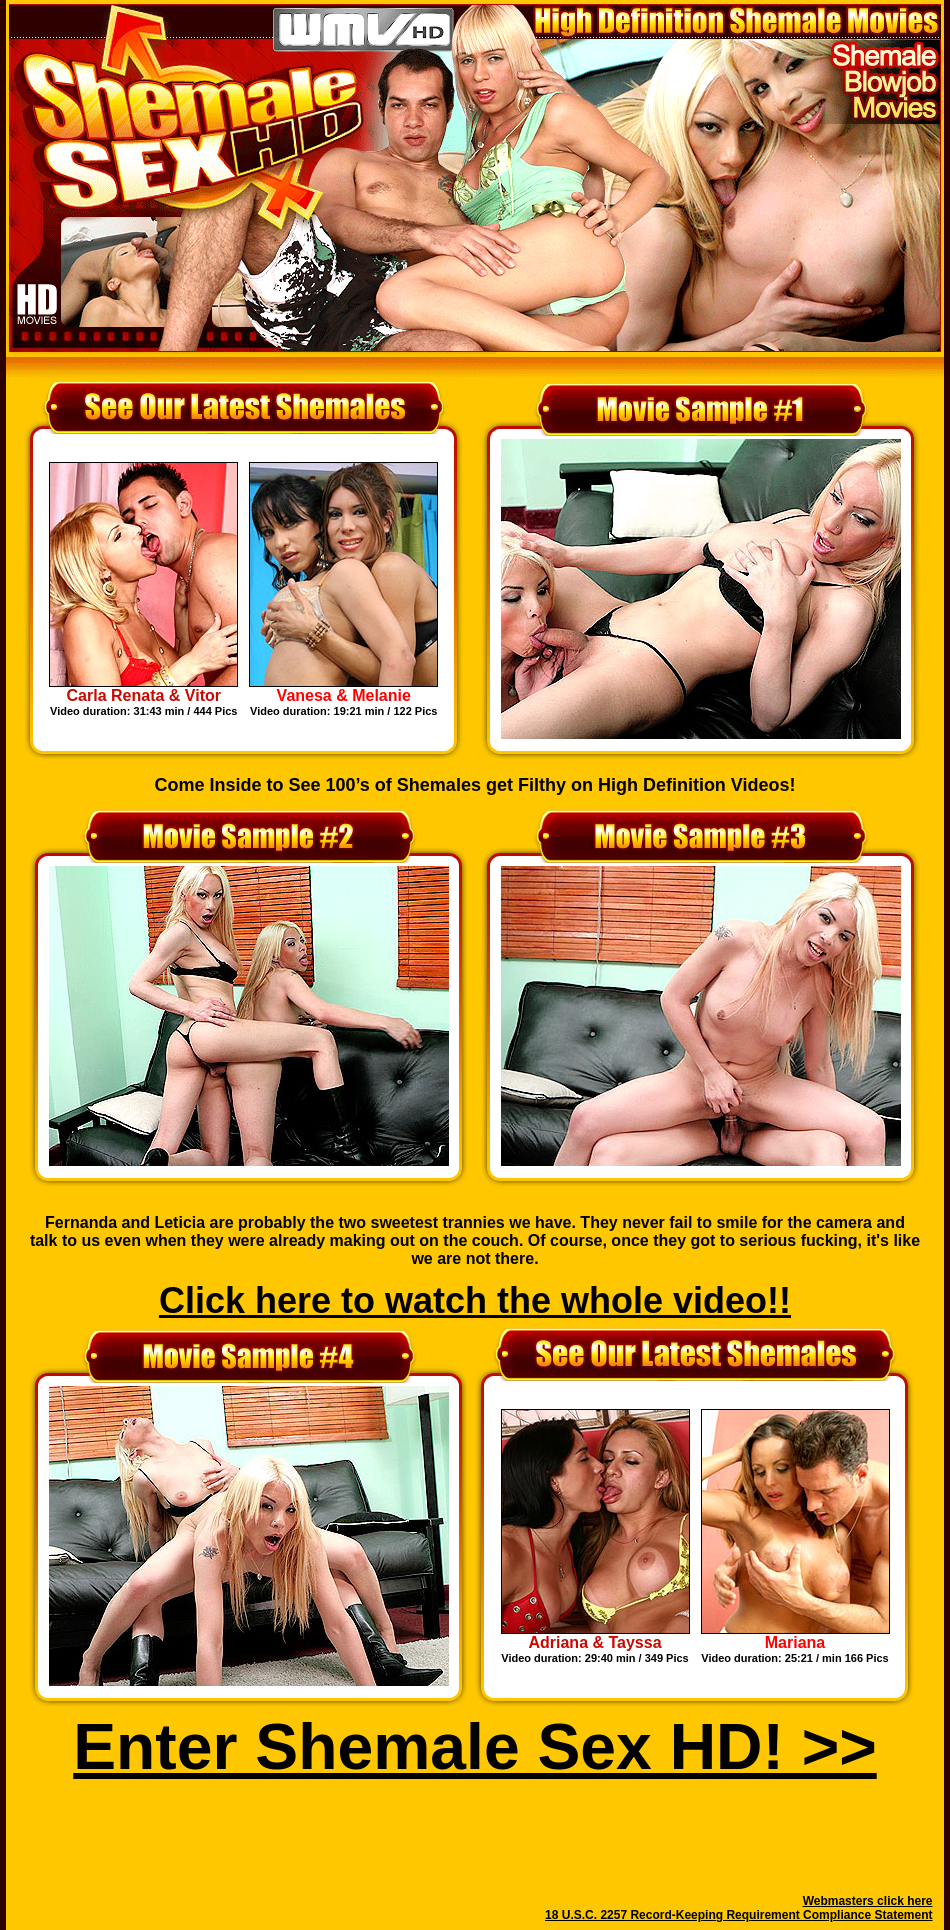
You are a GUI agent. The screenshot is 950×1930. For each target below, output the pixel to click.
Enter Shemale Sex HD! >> (474, 1747)
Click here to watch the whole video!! (475, 1300)
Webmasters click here (868, 1901)
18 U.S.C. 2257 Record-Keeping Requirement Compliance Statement (738, 1915)
